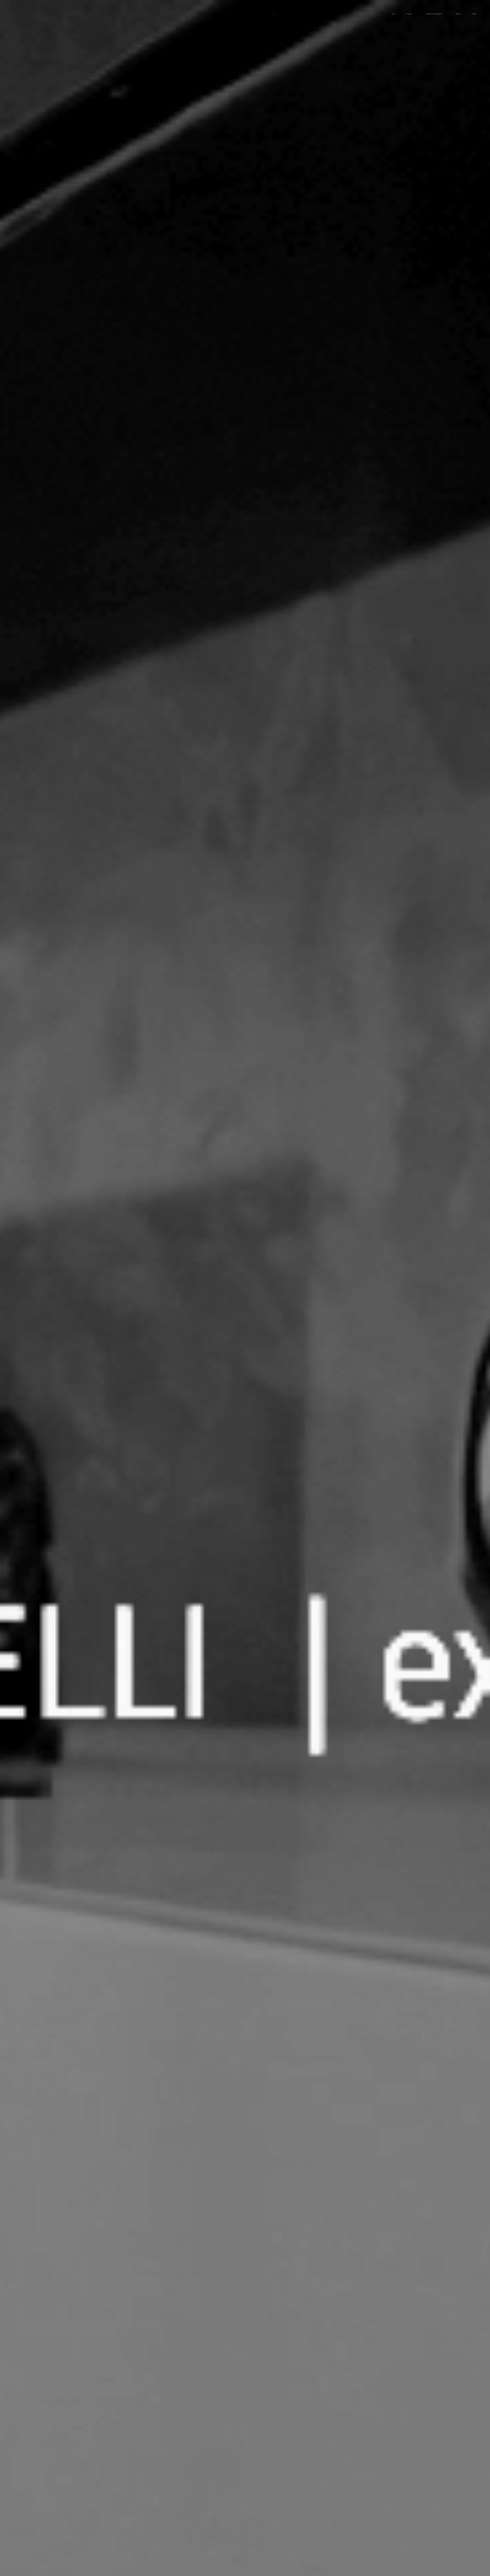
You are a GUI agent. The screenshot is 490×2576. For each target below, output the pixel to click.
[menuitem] (427, 13)
